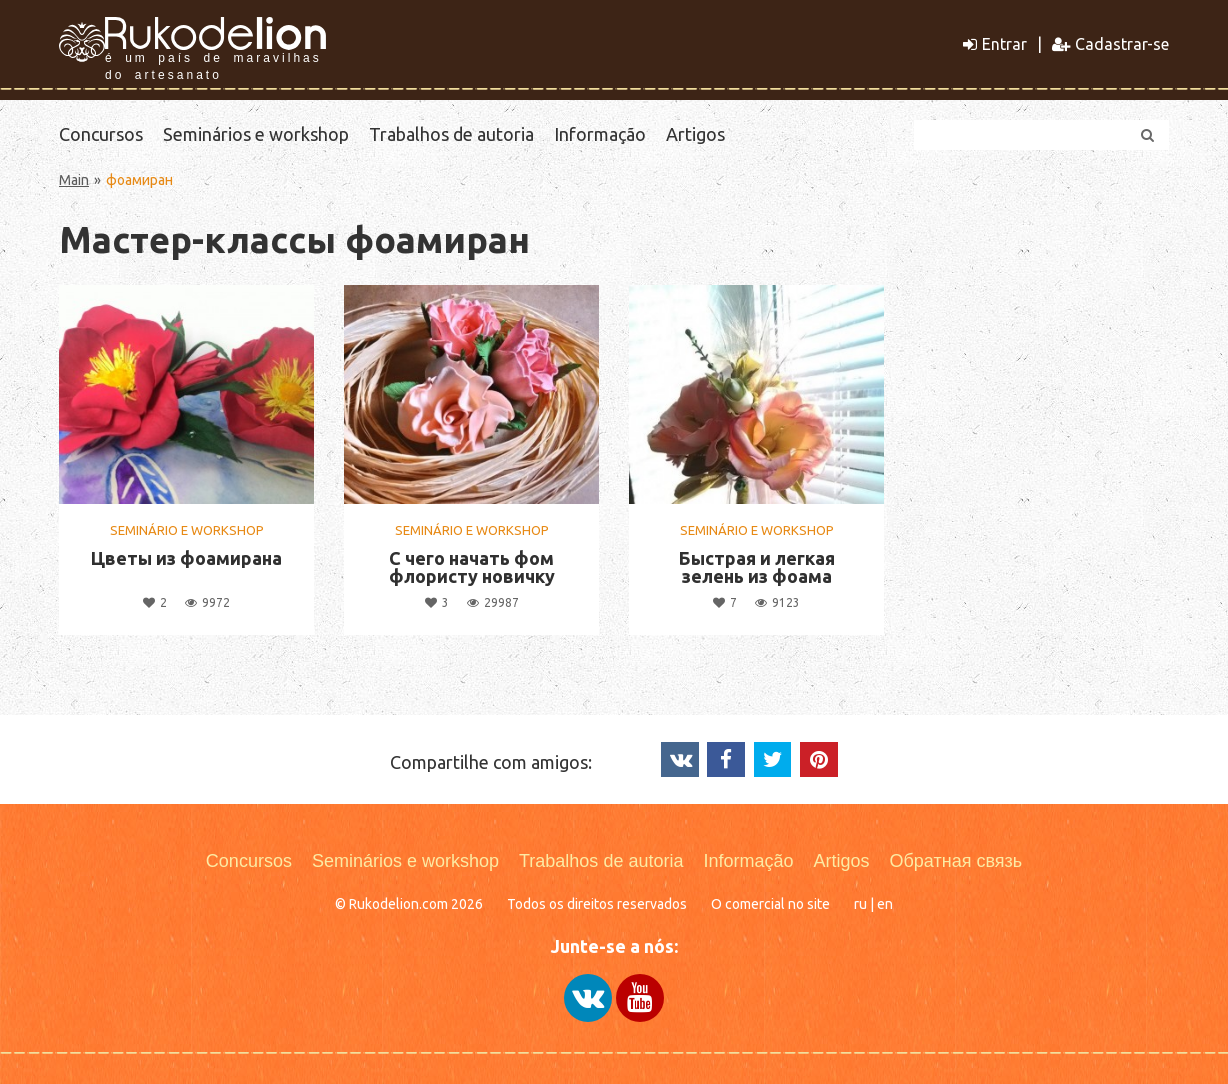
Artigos (695, 134)
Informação (600, 134)
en (885, 904)
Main (74, 180)
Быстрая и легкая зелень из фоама (757, 567)
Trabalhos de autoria (451, 134)
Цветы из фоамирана (186, 558)
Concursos (101, 134)
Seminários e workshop (256, 134)
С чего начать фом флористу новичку (472, 567)
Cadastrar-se (1110, 44)
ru (860, 904)
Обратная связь (956, 861)
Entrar (995, 44)
